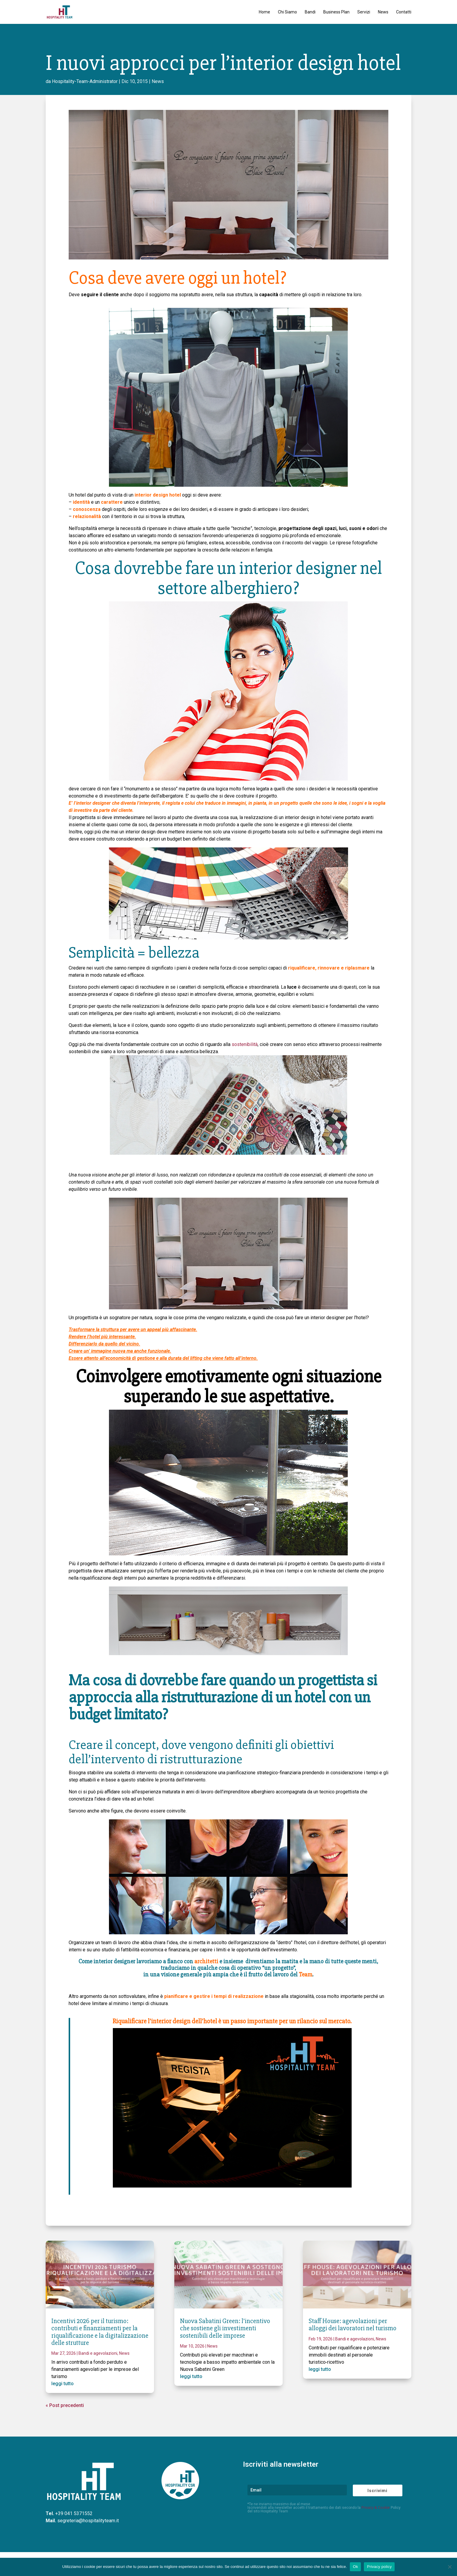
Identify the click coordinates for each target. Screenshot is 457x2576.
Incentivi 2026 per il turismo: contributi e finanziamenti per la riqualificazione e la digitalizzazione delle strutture (99, 2332)
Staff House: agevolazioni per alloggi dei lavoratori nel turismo (352, 2324)
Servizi (363, 12)
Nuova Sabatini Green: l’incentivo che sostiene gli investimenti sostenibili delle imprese (225, 2328)
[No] (450, 2567)
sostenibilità (245, 1044)
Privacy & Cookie (375, 2507)
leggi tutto (62, 2383)
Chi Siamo (287, 12)
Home (264, 12)
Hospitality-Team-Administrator (85, 81)
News (383, 12)
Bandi (310, 12)
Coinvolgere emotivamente (172, 1376)
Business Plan (336, 12)
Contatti (403, 12)
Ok (355, 2566)
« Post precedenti (65, 2405)
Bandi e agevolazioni (98, 2353)
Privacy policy (379, 2566)
